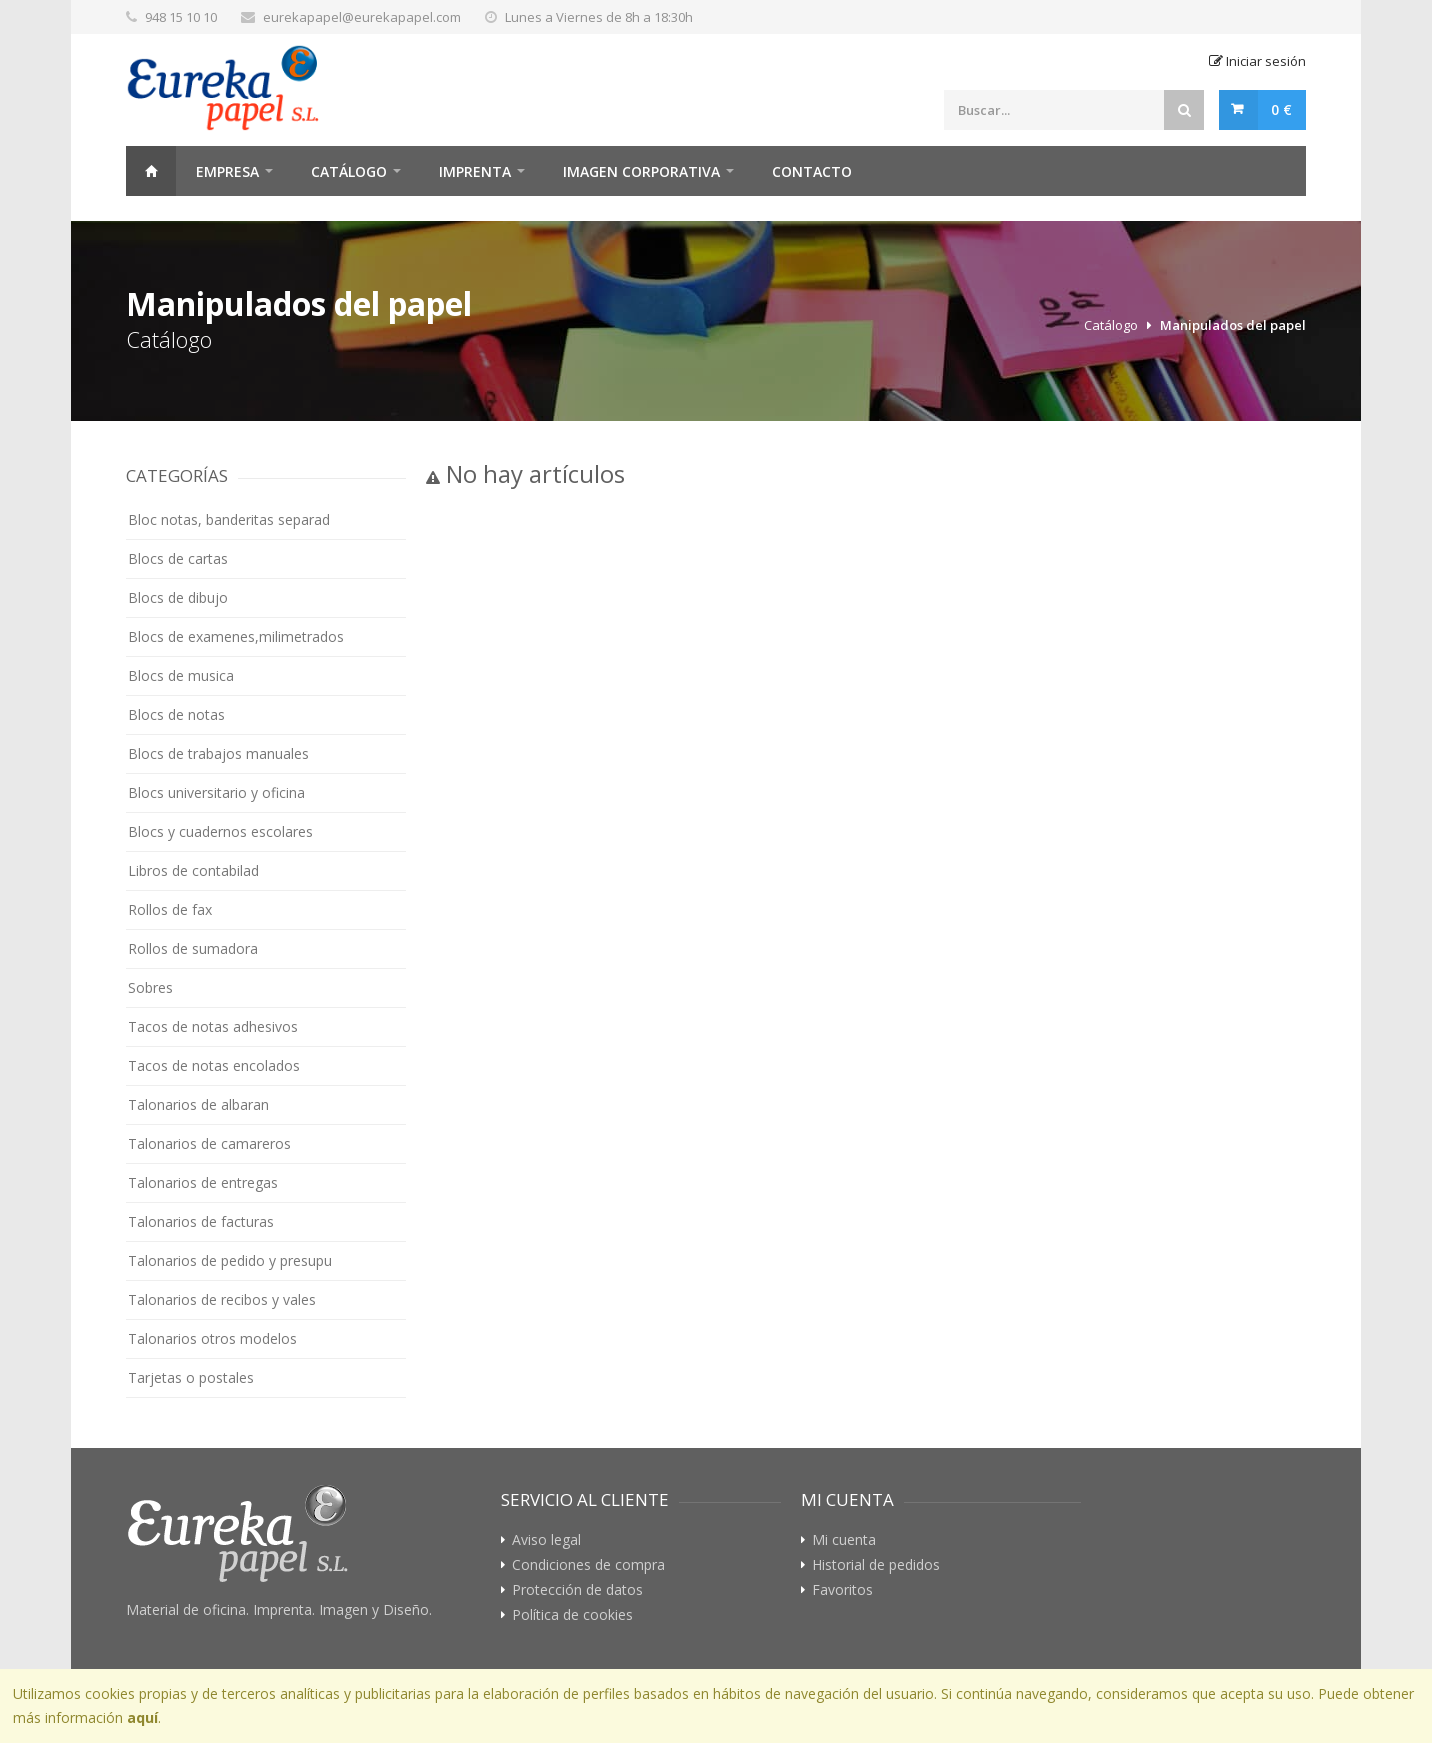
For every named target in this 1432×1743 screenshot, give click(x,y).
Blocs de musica (181, 675)
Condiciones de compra (588, 1565)
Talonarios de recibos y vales (222, 1299)
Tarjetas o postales (191, 1377)
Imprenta (475, 171)
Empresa (227, 171)
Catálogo (349, 171)
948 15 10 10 (181, 17)
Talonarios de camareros (209, 1143)
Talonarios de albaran (198, 1104)
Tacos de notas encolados (214, 1065)
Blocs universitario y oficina (216, 792)
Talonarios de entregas (203, 1182)
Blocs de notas (176, 714)
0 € (1281, 109)
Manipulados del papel (1233, 325)
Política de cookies (572, 1615)
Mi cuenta (844, 1540)
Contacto (812, 171)
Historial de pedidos (876, 1565)
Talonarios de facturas (201, 1221)
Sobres (150, 987)
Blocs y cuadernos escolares (220, 831)
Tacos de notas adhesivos (213, 1026)
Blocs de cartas (178, 558)
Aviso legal (546, 1540)
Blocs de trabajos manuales (218, 753)
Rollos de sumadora (193, 948)
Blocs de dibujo (178, 597)
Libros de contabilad (193, 870)
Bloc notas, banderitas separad (229, 519)
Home (151, 171)
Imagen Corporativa (641, 171)
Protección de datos (577, 1590)
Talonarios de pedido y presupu (230, 1260)
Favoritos (842, 1590)
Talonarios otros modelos (212, 1338)
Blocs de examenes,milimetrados (236, 636)
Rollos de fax (170, 909)
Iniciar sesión (1257, 61)
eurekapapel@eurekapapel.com (362, 17)
